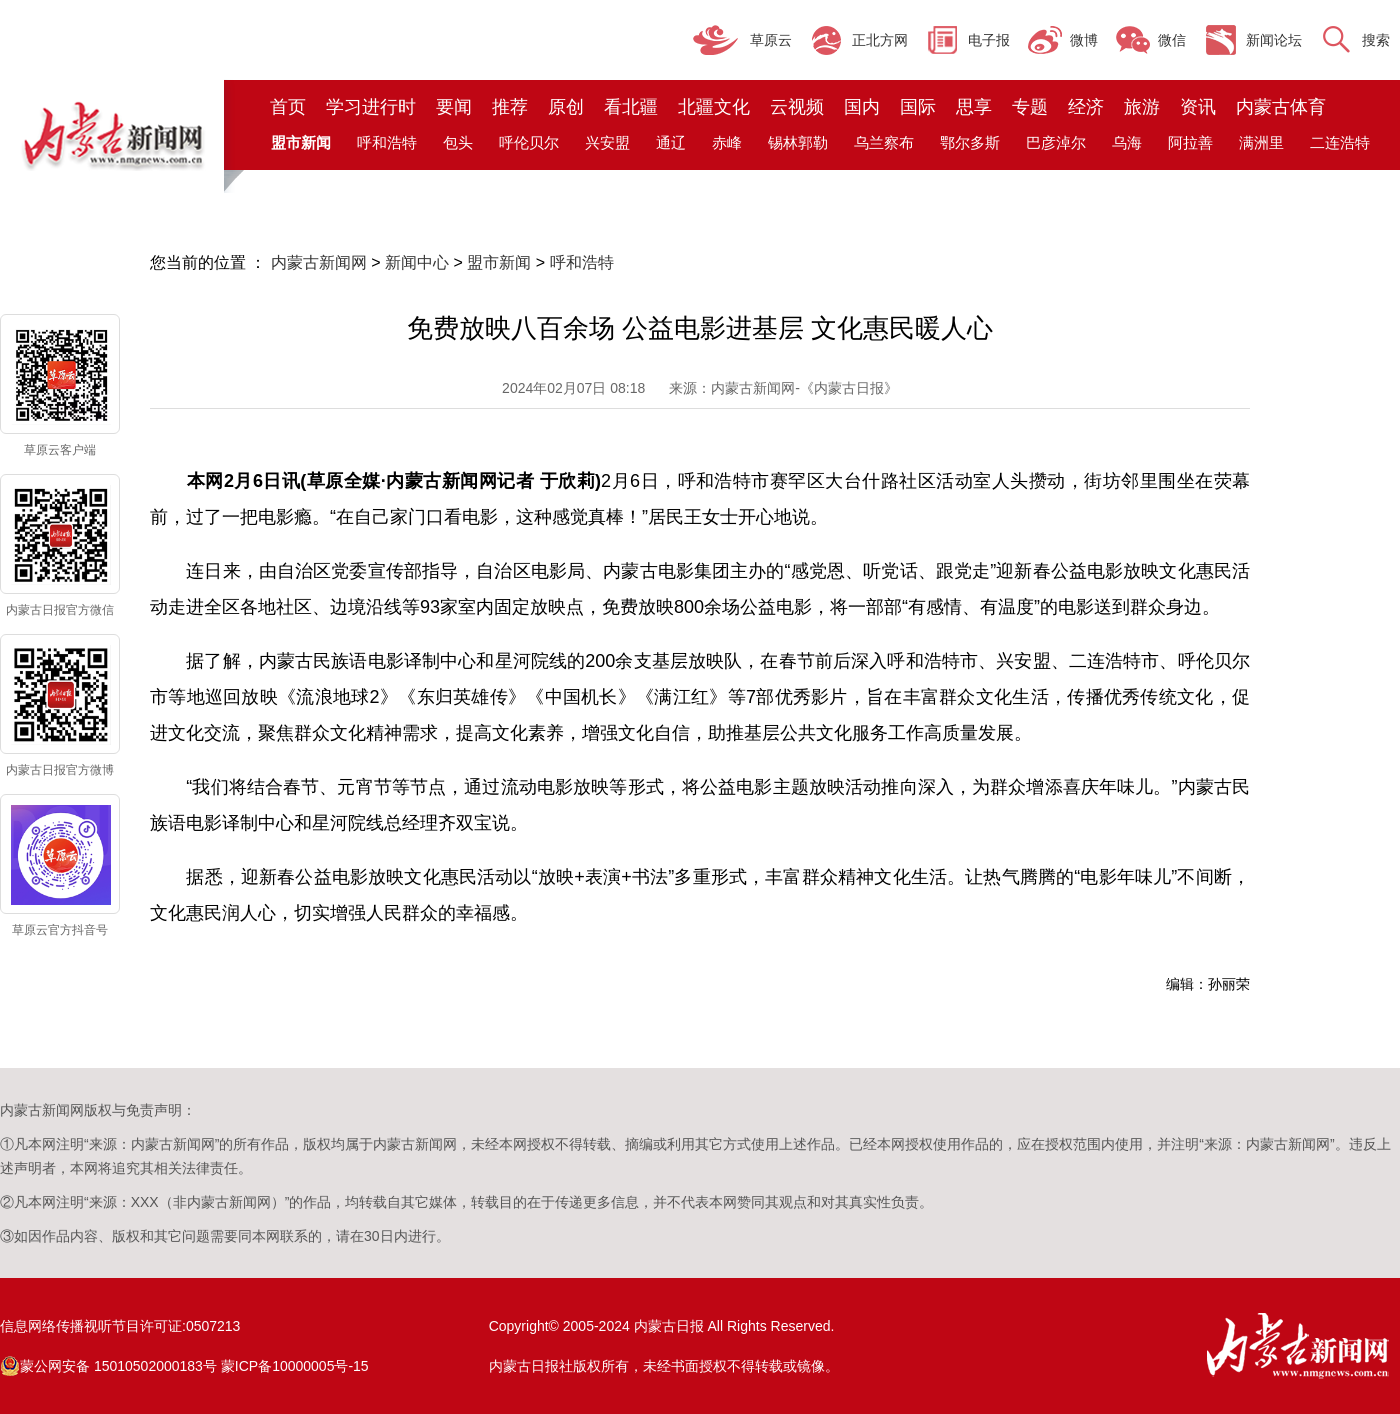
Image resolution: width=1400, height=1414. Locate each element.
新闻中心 (417, 262)
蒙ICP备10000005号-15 (295, 1366)
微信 (1172, 40)
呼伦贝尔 (529, 142)
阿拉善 (1190, 142)
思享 (974, 107)
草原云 (771, 40)
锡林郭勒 (798, 142)
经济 (1086, 107)
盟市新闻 (499, 262)
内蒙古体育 (1281, 107)
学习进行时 (371, 107)
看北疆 (631, 107)
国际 (918, 107)
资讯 (1198, 107)
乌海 (1127, 142)
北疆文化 (714, 107)
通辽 (671, 142)
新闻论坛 (1274, 40)
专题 (1030, 107)
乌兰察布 (884, 142)
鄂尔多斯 (970, 142)
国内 (862, 107)
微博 (1084, 40)
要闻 (454, 107)
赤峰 (727, 142)
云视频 (797, 107)
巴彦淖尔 (1056, 142)
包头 (458, 142)
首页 (288, 107)
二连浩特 (1340, 142)
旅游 (1142, 107)
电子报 (989, 40)
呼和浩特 (387, 142)
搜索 (1376, 40)
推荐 (510, 107)
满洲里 (1261, 142)
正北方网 (880, 40)
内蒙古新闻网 (319, 262)
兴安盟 (607, 142)
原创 (566, 107)
